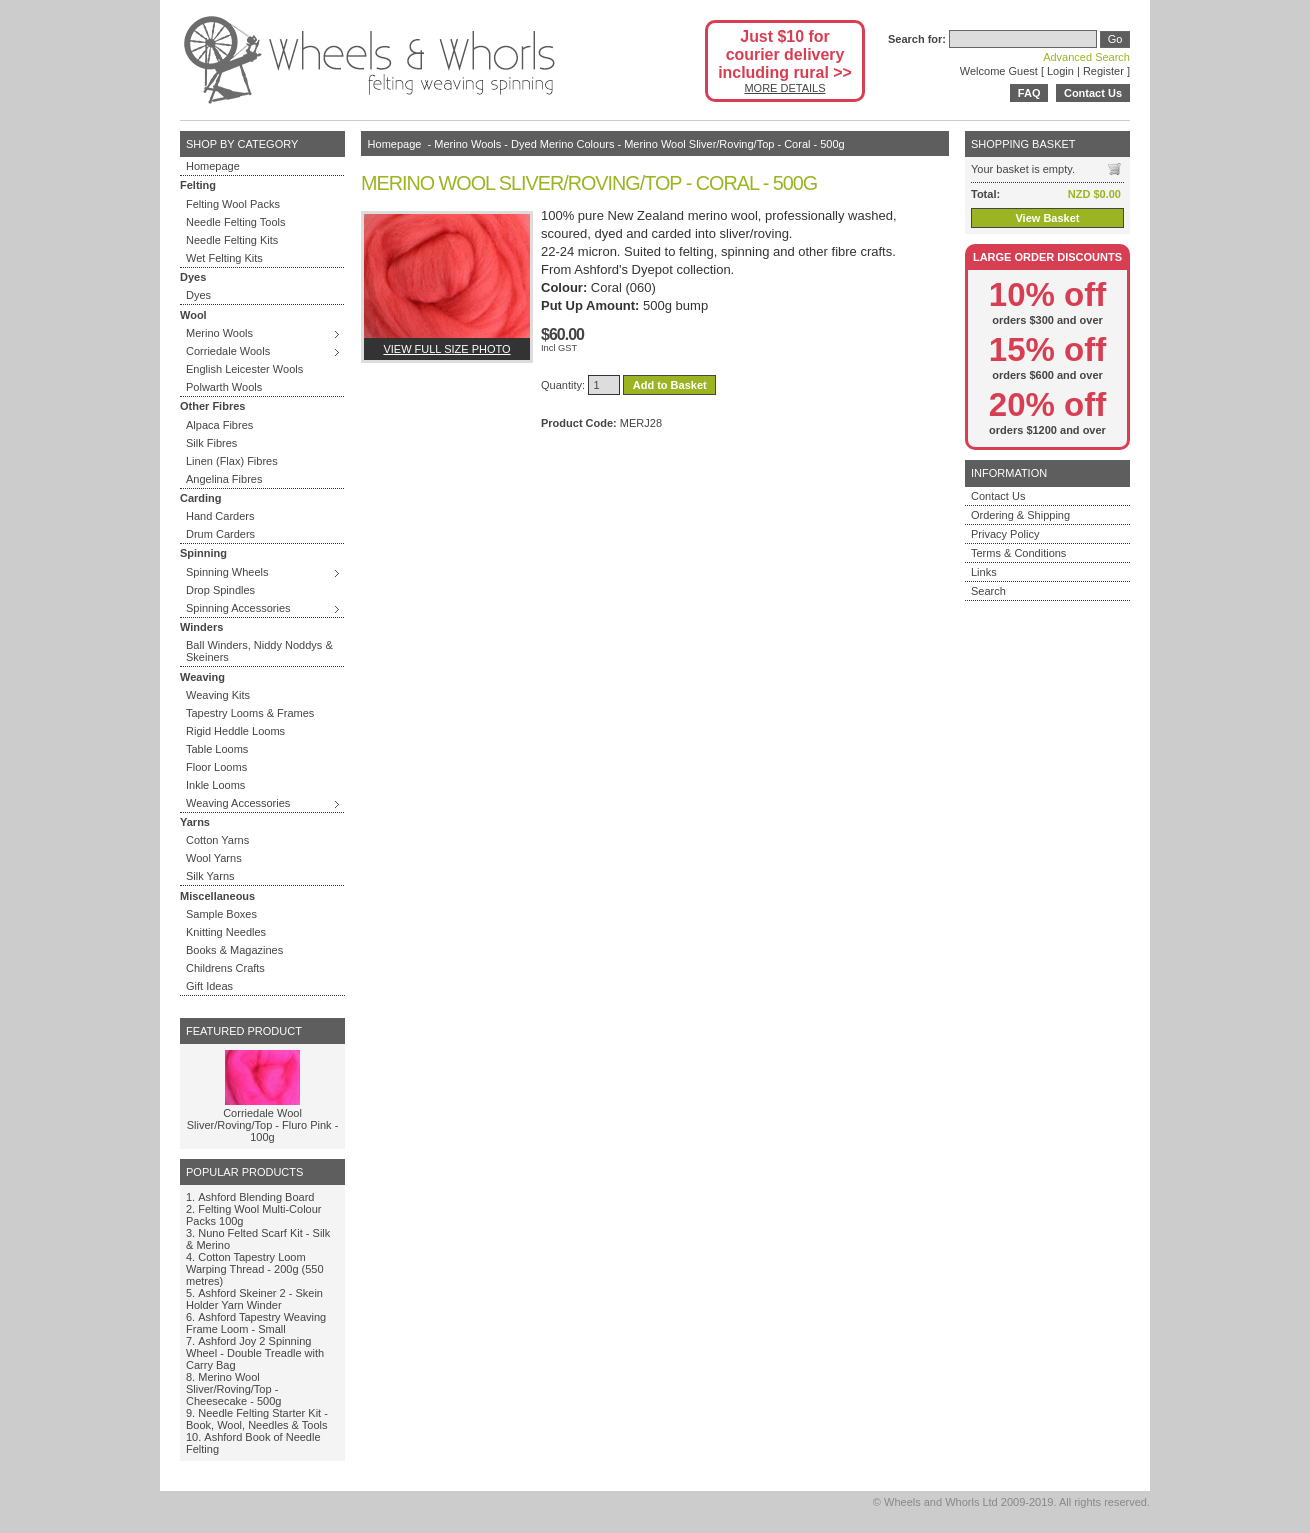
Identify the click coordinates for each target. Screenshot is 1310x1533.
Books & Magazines (234, 950)
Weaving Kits (218, 695)
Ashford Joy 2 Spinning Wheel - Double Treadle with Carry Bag (255, 1353)
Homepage (213, 166)
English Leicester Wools (244, 369)
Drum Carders (220, 534)
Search (988, 591)
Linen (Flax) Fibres (232, 461)
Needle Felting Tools (235, 222)
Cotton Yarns (217, 840)
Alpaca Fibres (219, 425)
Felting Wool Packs (233, 204)
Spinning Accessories (238, 608)
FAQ (1029, 93)
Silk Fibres (211, 443)
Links (984, 572)
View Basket (1047, 218)
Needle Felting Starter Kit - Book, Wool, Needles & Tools (257, 1419)
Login (1060, 71)
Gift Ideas (209, 986)
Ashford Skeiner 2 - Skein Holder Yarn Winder (254, 1299)
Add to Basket (670, 385)
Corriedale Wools (228, 351)
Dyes (198, 295)
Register (1103, 71)
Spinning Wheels (227, 572)
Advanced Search (1086, 57)
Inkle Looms (215, 785)
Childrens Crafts (225, 968)
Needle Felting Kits (232, 240)
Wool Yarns (214, 858)
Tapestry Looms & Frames (250, 713)
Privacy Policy (1005, 534)
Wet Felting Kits (224, 258)
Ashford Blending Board (256, 1197)
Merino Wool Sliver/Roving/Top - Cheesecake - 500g (233, 1389)
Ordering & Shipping (1020, 515)
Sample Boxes (221, 914)
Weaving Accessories (238, 803)
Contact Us (1093, 93)
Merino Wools (219, 333)
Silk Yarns (210, 876)
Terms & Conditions (1018, 553)
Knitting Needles (226, 932)
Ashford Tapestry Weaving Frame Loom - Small (256, 1323)
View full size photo (446, 349)
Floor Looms (216, 767)
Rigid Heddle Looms (235, 731)
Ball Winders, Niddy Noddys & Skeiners (259, 651)
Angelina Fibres (224, 479)
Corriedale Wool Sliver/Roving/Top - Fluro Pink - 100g (263, 1125)
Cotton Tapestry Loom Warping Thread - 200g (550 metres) (255, 1269)
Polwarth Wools (224, 387)
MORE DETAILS (784, 88)
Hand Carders (220, 516)
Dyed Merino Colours (562, 144)
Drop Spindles (220, 590)
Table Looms (217, 749)
